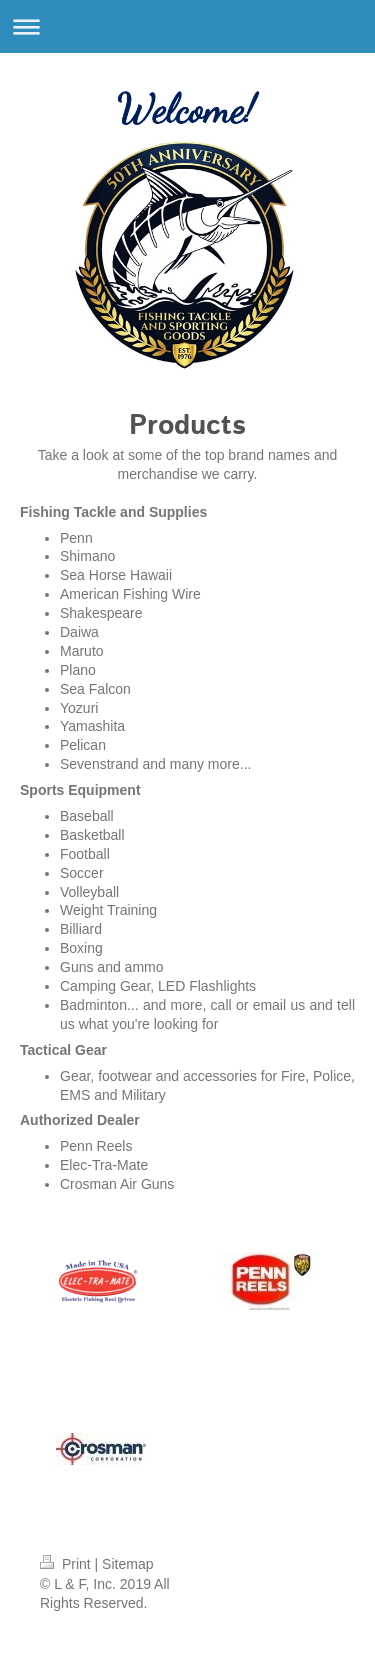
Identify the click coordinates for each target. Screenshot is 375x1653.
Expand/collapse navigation (187, 26)
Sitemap (127, 1564)
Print (67, 1564)
